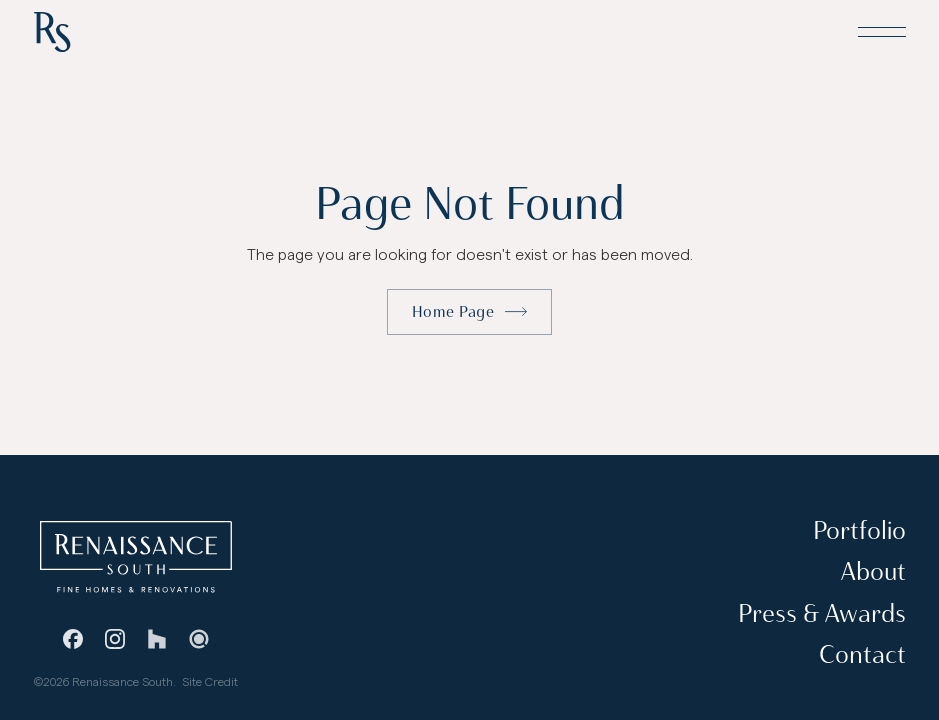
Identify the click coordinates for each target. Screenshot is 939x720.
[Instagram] (115, 638)
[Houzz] (157, 638)
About (872, 571)
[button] (881, 32)
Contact (861, 654)
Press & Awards (821, 613)
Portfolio (858, 530)
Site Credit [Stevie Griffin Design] (210, 681)
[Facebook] (72, 638)
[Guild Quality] (199, 638)
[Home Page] (52, 32)
